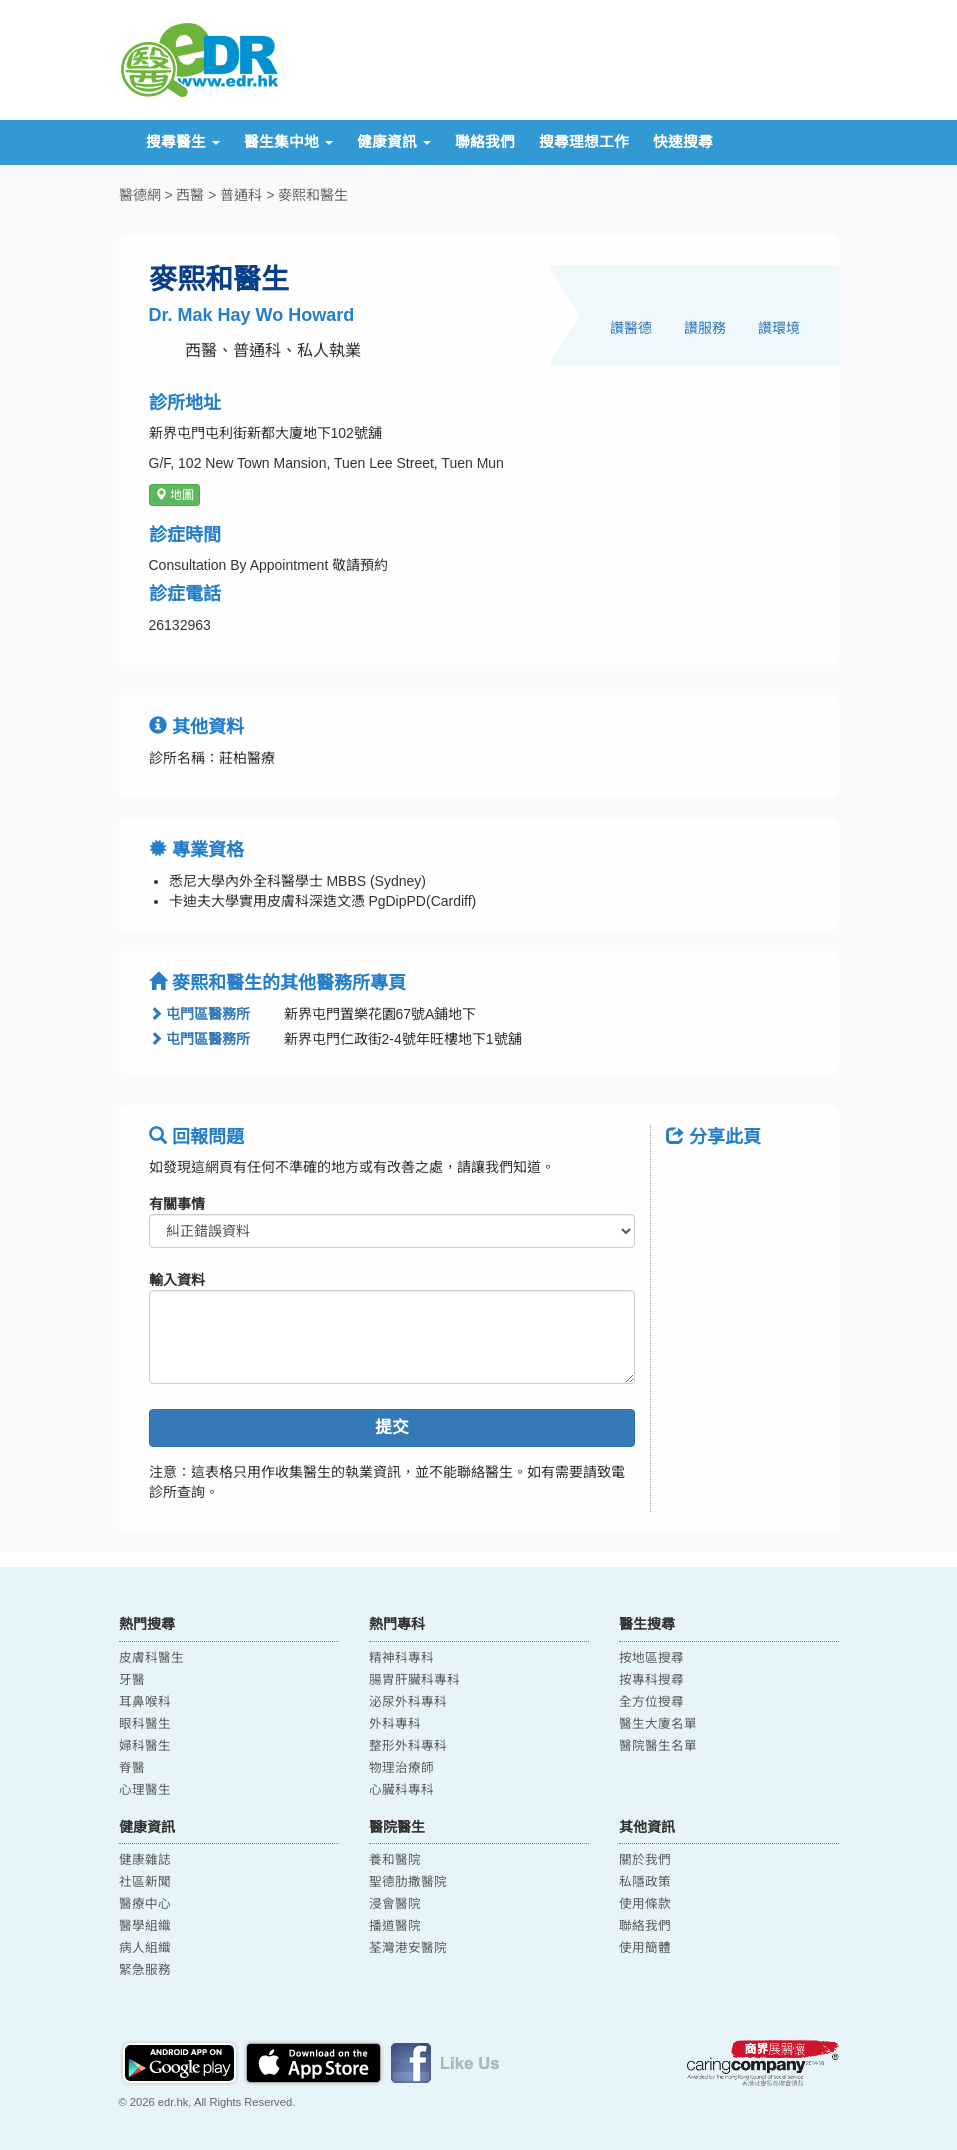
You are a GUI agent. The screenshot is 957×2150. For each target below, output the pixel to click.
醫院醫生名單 (658, 1746)
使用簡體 (645, 1948)
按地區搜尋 (651, 1658)
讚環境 (779, 328)
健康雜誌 (145, 1860)
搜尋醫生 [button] (183, 142)
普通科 (241, 195)
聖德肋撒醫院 (408, 1882)
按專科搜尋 (651, 1680)
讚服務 (705, 328)
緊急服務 (145, 1970)
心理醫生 (145, 1790)
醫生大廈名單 (658, 1724)
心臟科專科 (401, 1790)
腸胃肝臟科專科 (414, 1680)
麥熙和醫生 (313, 195)
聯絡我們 (485, 142)
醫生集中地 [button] (288, 142)
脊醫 (132, 1768)
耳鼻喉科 (145, 1702)
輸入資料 (177, 1280)
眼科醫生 (145, 1724)
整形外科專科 (408, 1746)
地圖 (174, 495)
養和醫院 (395, 1860)
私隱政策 (645, 1882)
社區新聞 (145, 1882)
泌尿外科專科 (408, 1702)
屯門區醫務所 (200, 1014)
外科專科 (395, 1724)
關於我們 (645, 1860)
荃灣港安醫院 (408, 1948)
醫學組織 (145, 1926)
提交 (392, 1427)
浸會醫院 (395, 1904)
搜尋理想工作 (584, 142)
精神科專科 (401, 1658)
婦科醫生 (145, 1746)
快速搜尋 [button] (683, 142)
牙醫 (132, 1680)
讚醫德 (631, 328)
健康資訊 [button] (394, 142)
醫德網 (140, 195)
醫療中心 (145, 1904)
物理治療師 (401, 1768)
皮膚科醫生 (151, 1658)
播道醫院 (395, 1926)
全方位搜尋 (651, 1702)
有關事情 (177, 1204)
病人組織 (145, 1948)
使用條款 (645, 1904)
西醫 (190, 195)
